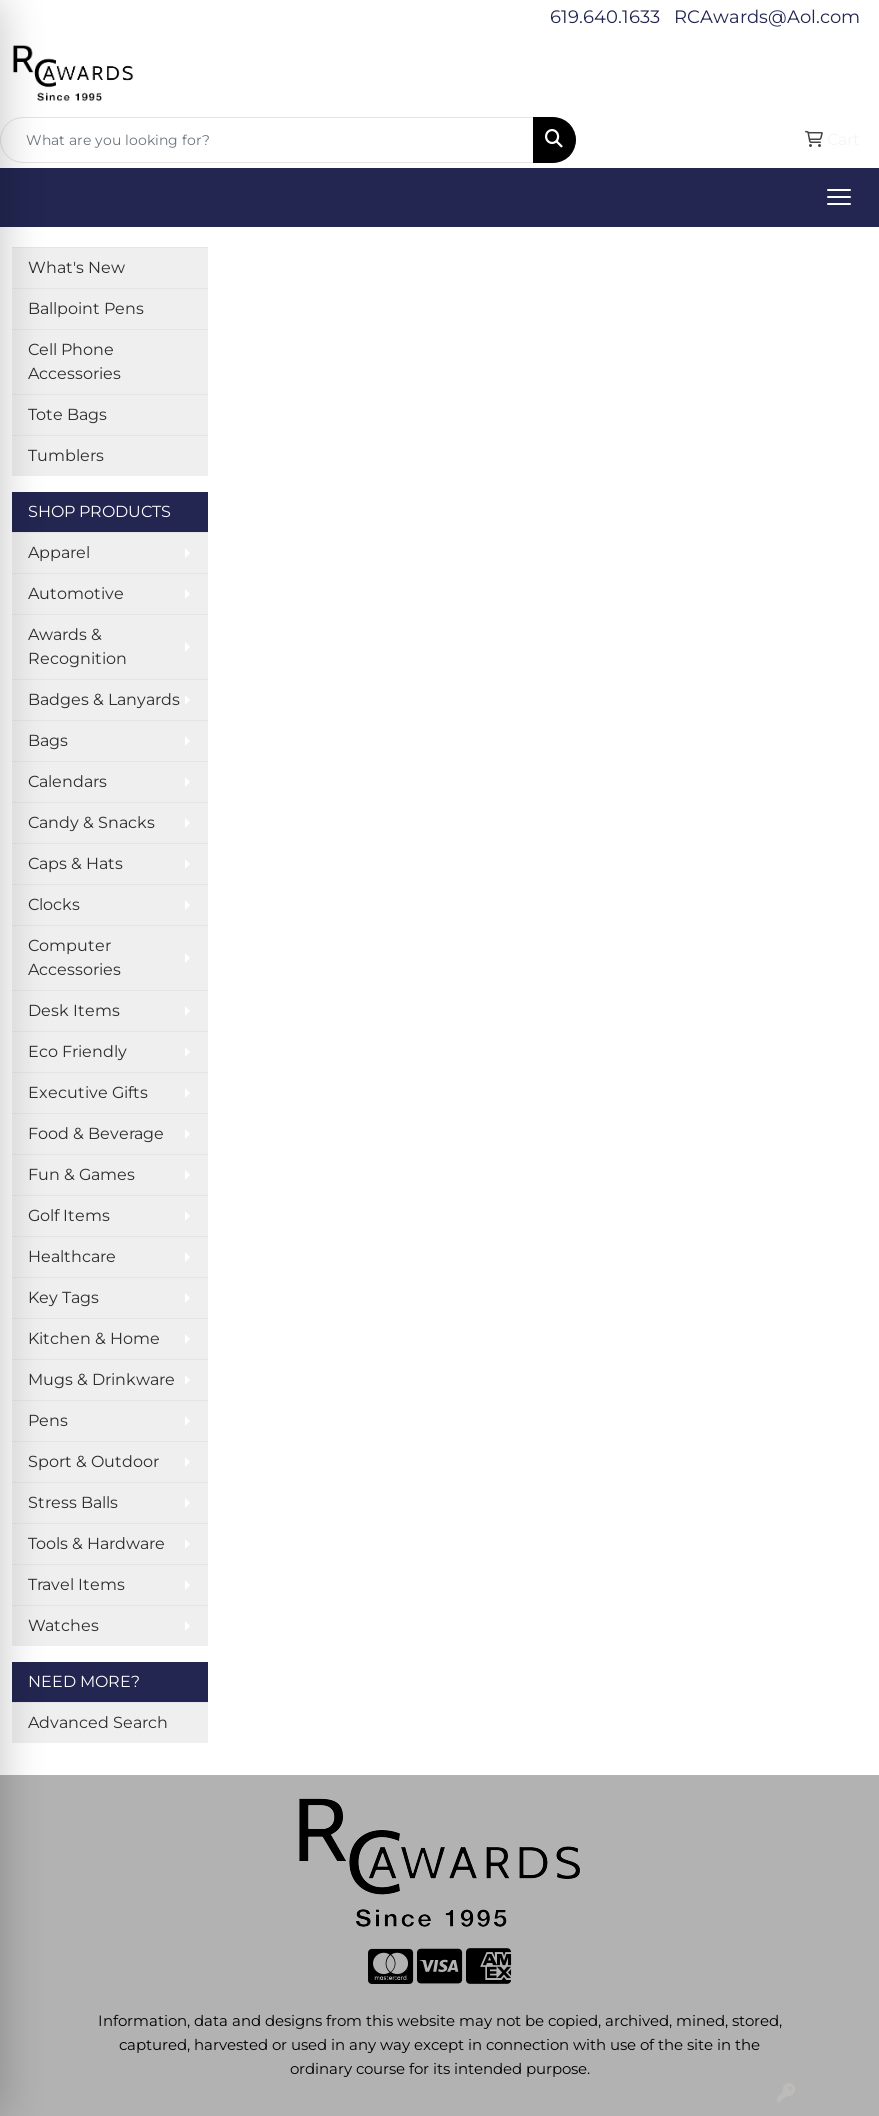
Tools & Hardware (96, 1543)
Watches (63, 1625)
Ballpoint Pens (86, 308)
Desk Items (74, 1010)
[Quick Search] (267, 140)
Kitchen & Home (94, 1338)
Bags (48, 740)
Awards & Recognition (77, 646)
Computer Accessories (74, 957)
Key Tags (63, 1297)
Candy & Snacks (91, 822)
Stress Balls (73, 1502)
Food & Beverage (96, 1133)
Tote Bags (67, 414)
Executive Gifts (88, 1092)
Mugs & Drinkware (101, 1379)
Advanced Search (98, 1722)
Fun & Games (81, 1174)
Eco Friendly (77, 1051)
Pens (48, 1420)
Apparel (59, 552)
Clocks (54, 904)
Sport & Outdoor (93, 1461)
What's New (76, 267)
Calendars (67, 781)
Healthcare (72, 1256)
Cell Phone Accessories (74, 361)
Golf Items (69, 1215)
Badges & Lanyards (104, 699)
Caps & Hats (75, 863)
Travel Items (76, 1584)
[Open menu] (839, 197)
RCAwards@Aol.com (767, 17)
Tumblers (66, 455)
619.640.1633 (605, 17)
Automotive (76, 593)
